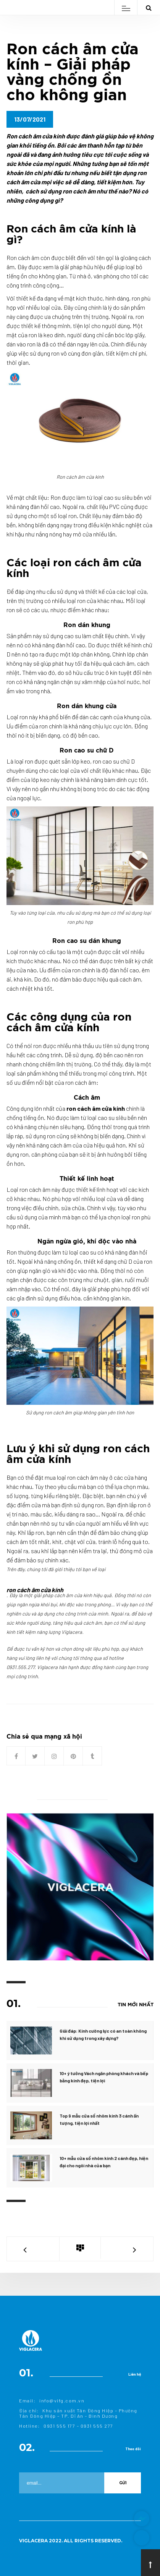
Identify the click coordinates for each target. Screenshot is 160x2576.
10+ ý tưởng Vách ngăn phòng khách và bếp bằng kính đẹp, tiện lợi (104, 2077)
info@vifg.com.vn (61, 2400)
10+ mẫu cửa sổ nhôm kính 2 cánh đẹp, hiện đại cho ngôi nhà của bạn (104, 2161)
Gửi (122, 2482)
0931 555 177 (59, 2425)
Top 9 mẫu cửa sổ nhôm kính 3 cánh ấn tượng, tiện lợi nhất (99, 2119)
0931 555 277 (97, 2425)
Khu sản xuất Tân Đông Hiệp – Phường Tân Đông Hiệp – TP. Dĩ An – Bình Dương (78, 2413)
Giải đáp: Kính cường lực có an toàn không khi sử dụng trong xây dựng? (103, 2034)
